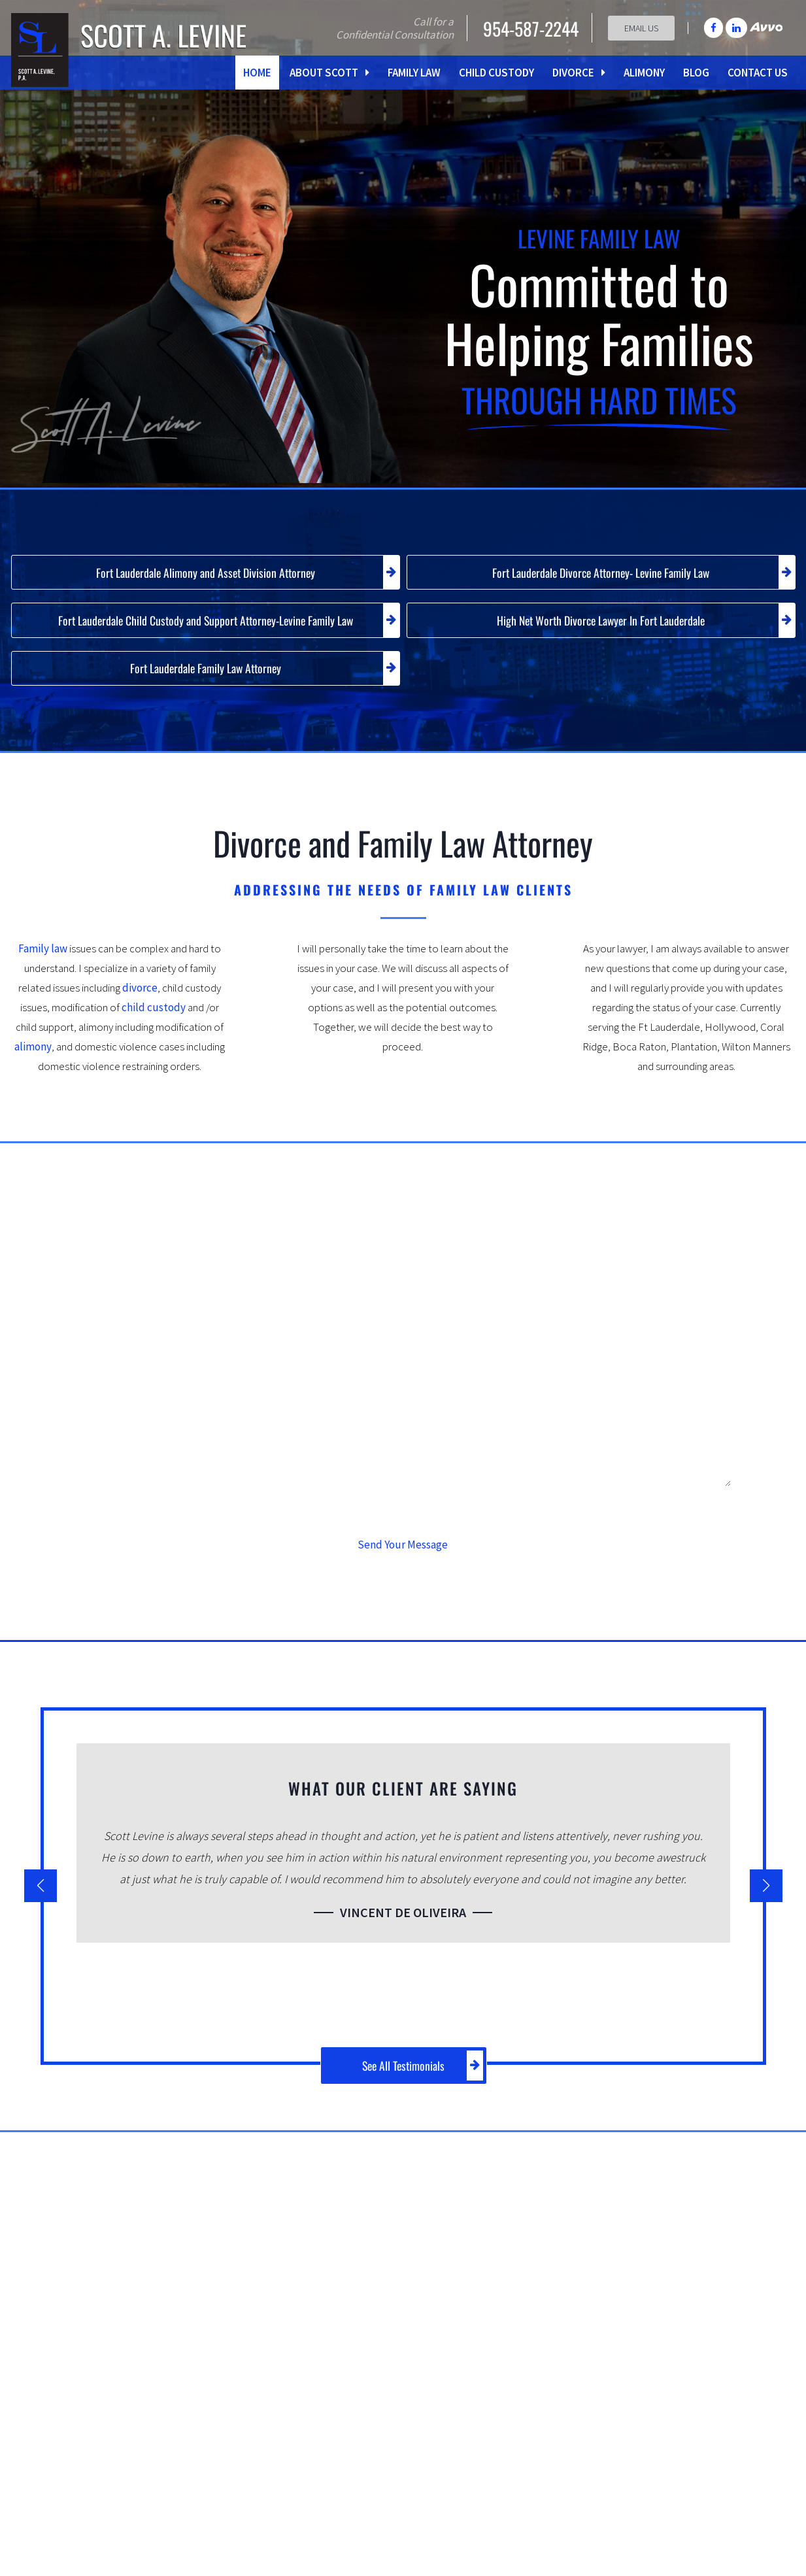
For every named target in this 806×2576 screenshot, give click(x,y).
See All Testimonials (427, 2081)
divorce (140, 1004)
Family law (42, 965)
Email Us (640, 28)
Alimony (644, 72)
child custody (154, 1024)
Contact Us (758, 72)
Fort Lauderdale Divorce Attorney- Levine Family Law (635, 575)
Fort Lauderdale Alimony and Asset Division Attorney (239, 575)
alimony (33, 1063)
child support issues (381, 2317)
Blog (696, 72)
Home (257, 72)
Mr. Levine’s (323, 2221)
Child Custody (496, 72)
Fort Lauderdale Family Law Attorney (259, 682)
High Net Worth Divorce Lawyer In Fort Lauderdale (638, 628)
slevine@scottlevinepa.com (420, 2543)
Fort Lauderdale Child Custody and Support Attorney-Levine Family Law (218, 628)
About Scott (329, 72)
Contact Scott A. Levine (675, 2520)
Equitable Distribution (649, 2389)
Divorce (578, 72)
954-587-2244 (525, 27)
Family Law (414, 72)
